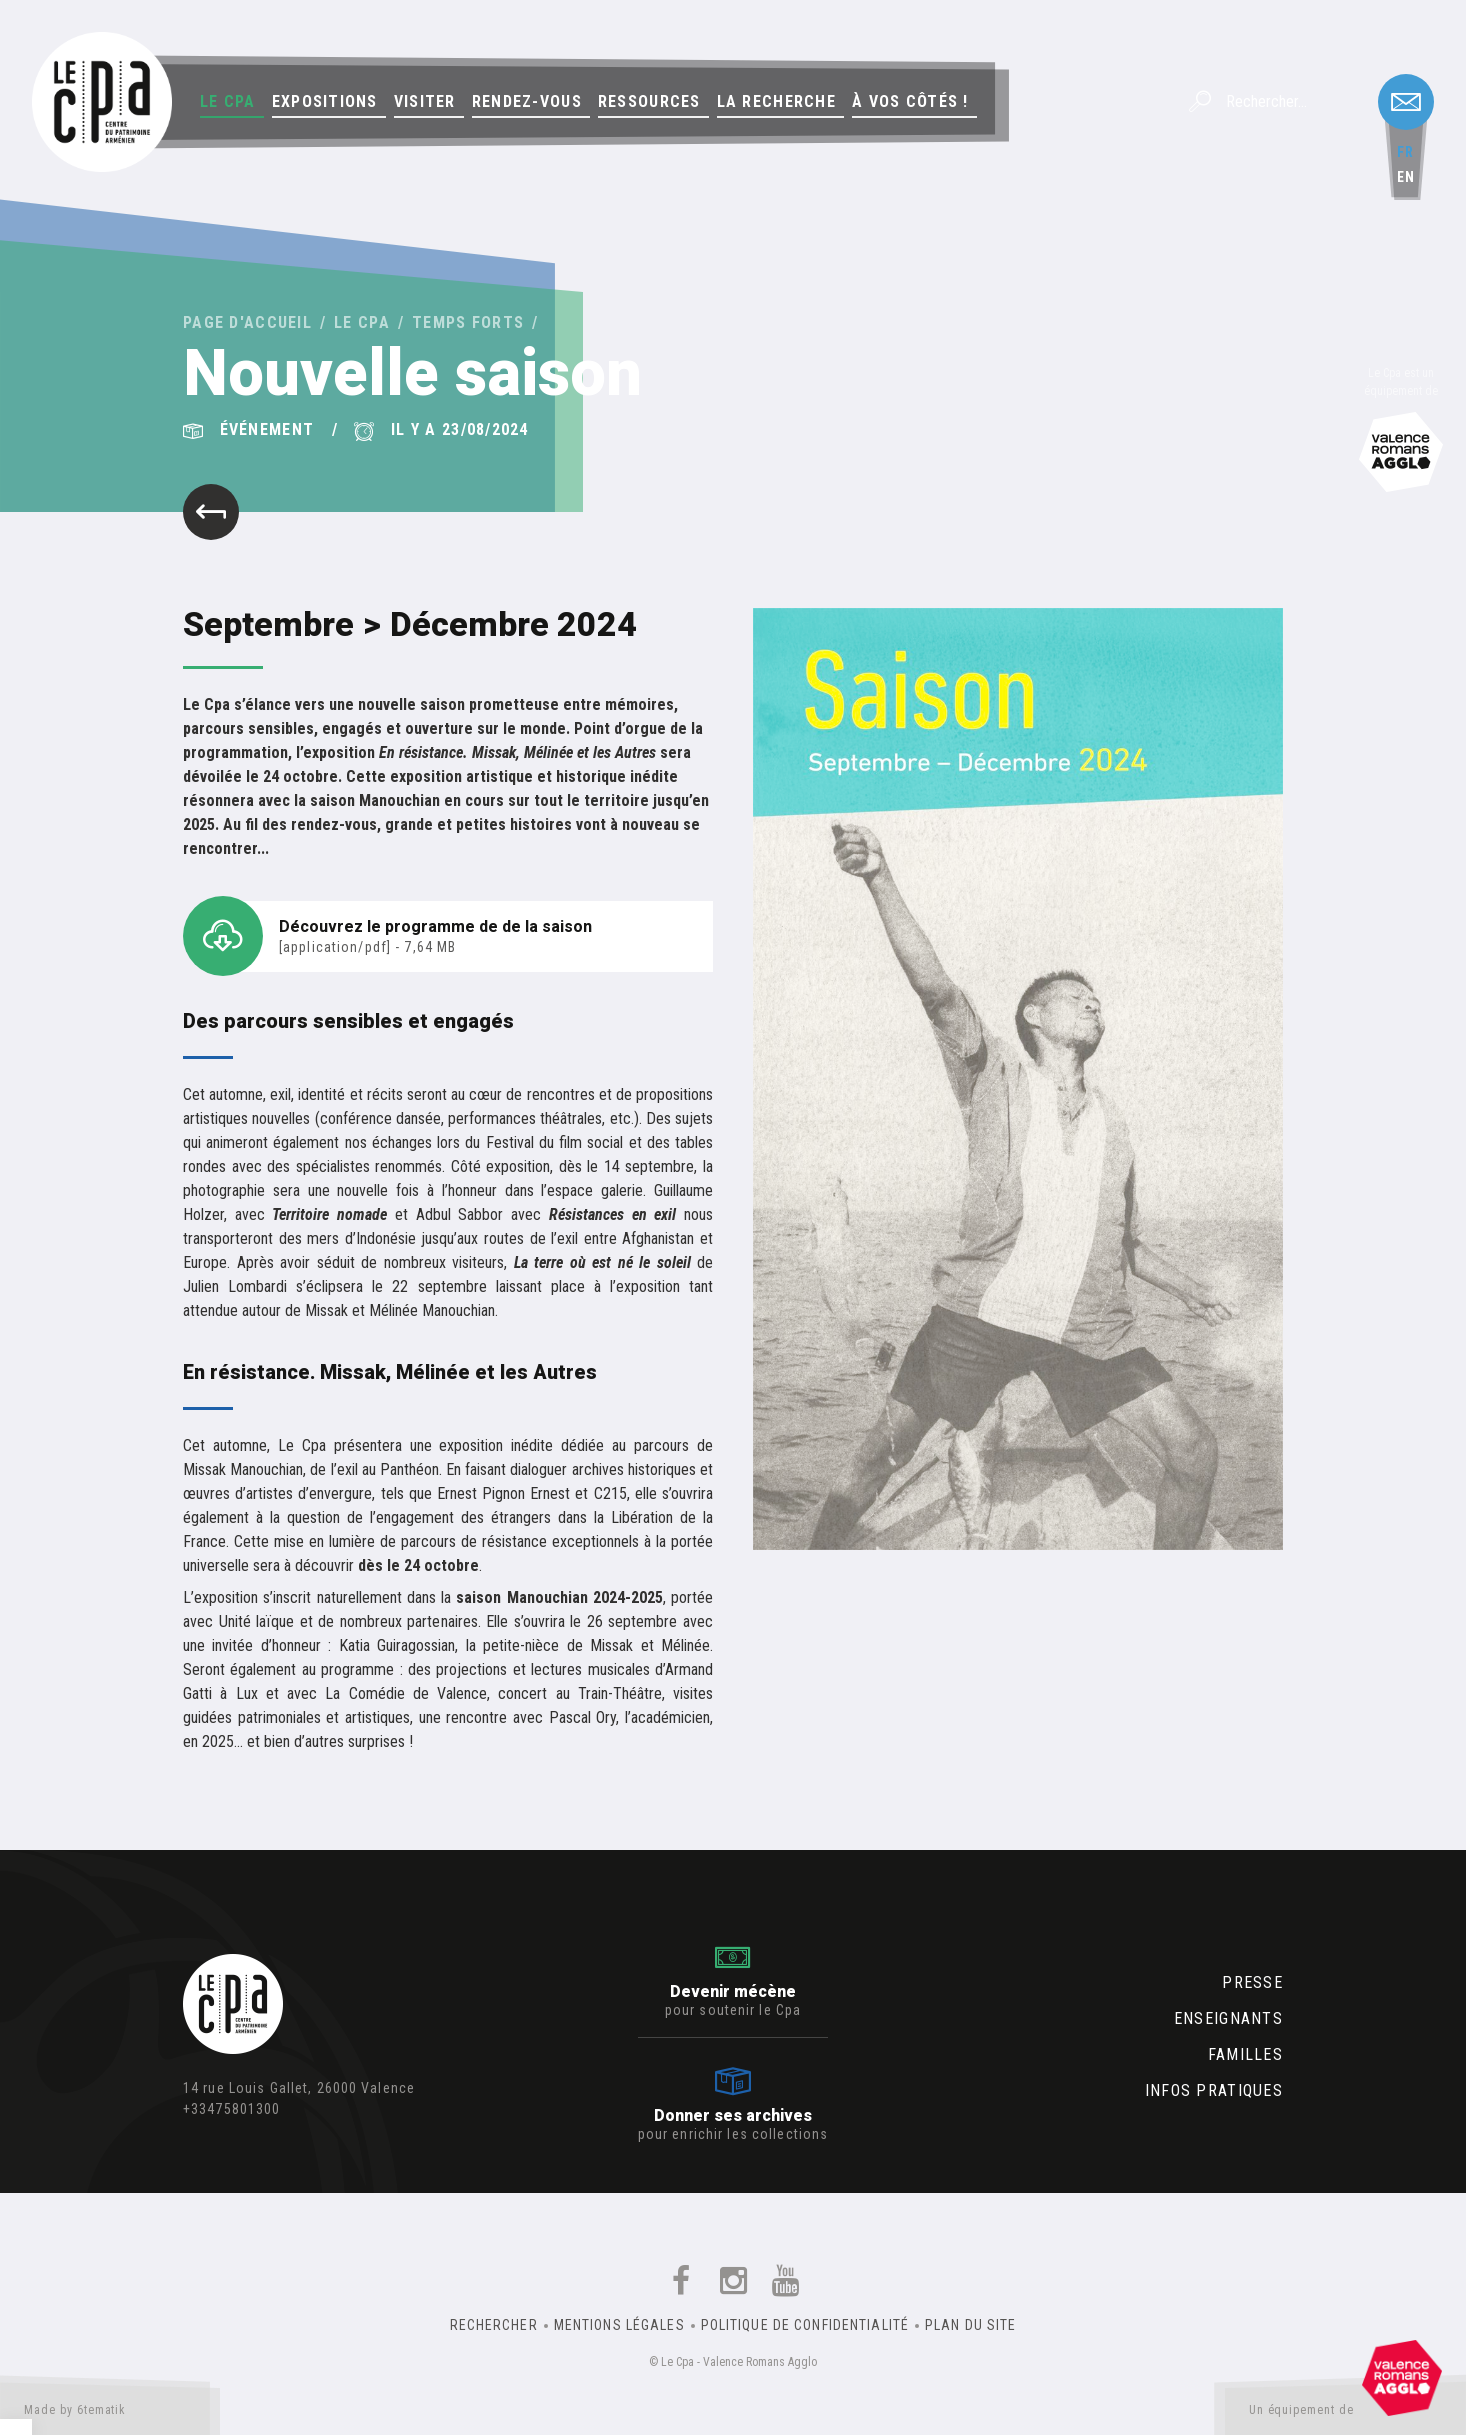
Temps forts (468, 322)
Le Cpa (228, 101)
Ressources (649, 101)
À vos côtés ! (910, 101)
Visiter (425, 101)
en (1406, 177)
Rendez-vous (527, 101)
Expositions (325, 101)
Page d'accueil (247, 322)
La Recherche (776, 101)
